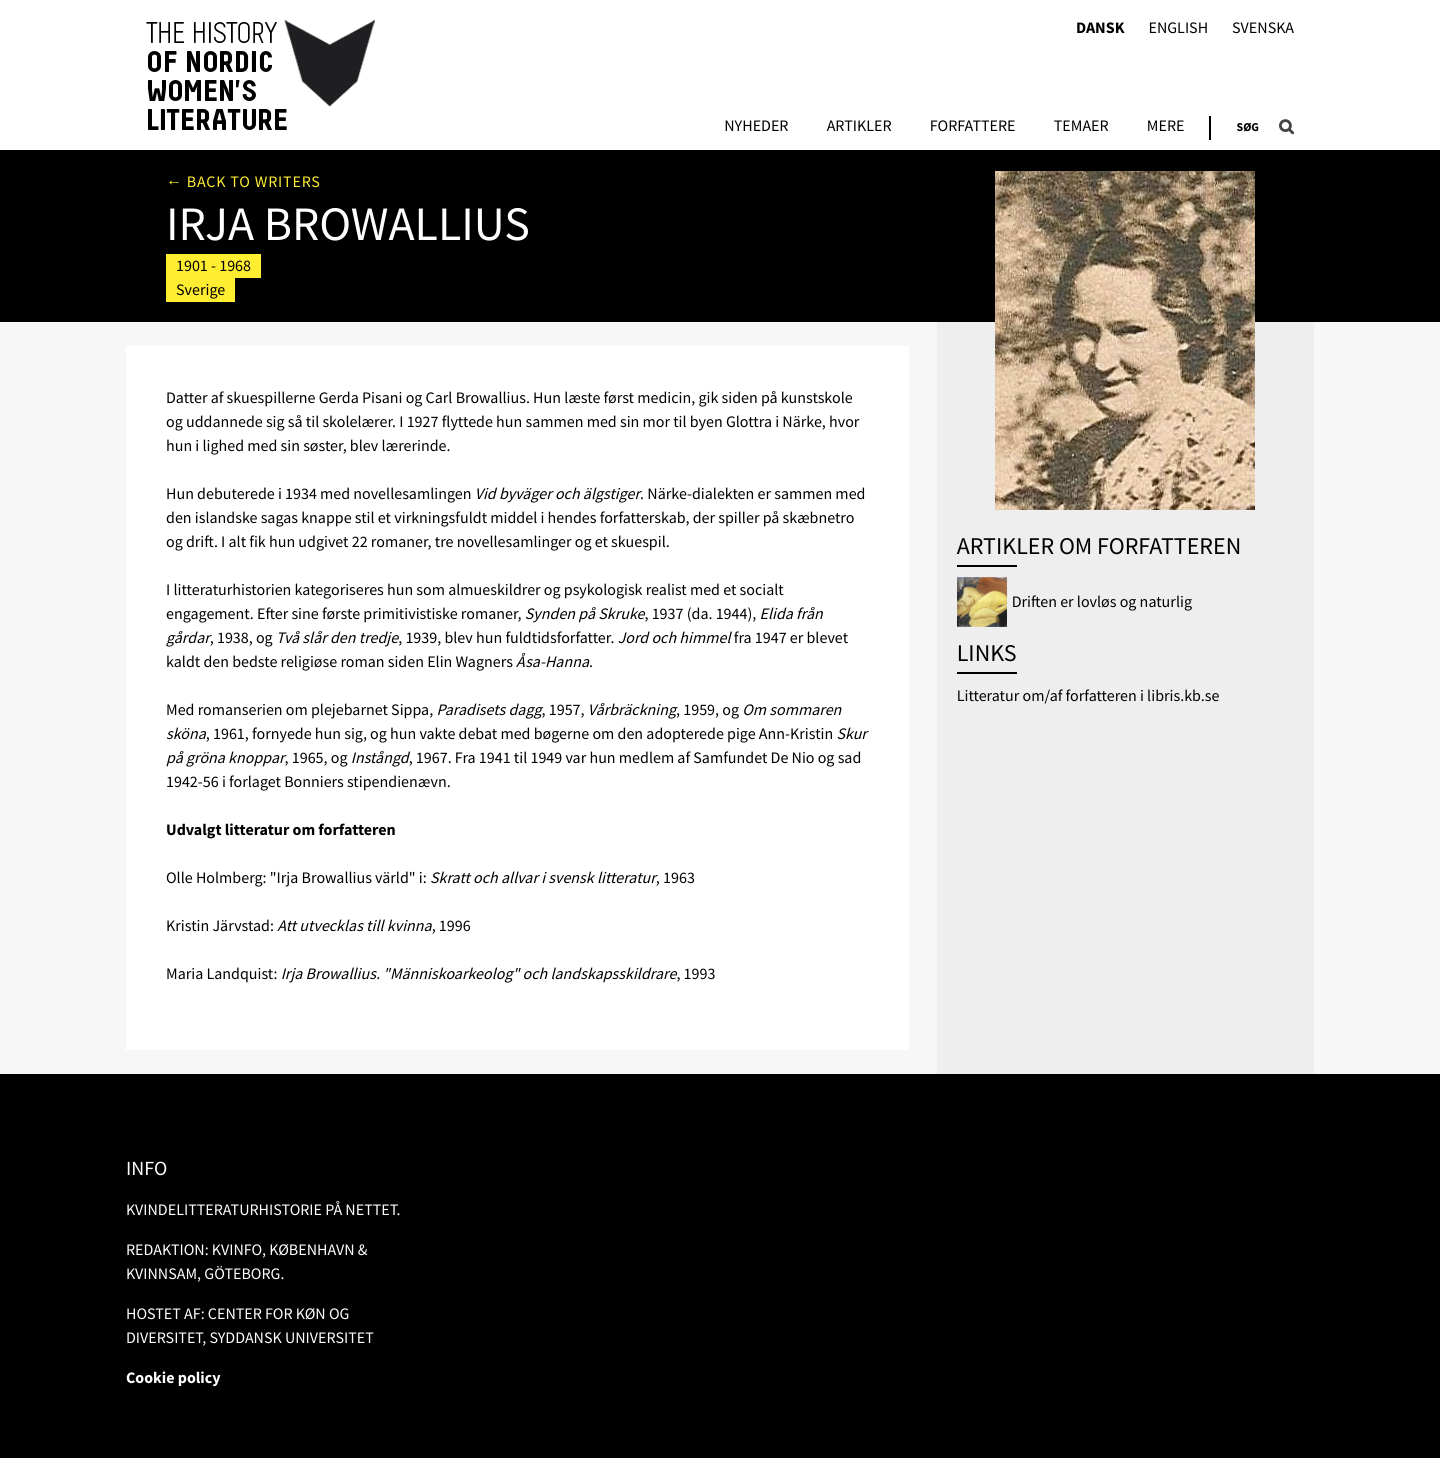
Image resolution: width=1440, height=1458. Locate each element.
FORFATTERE (973, 127)
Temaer (1081, 127)
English (1178, 28)
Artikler (859, 127)
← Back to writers (243, 182)
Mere (1166, 127)
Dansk (1100, 28)
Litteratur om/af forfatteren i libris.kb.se (1088, 696)
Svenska (1263, 28)
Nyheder (756, 127)
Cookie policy (173, 1378)
